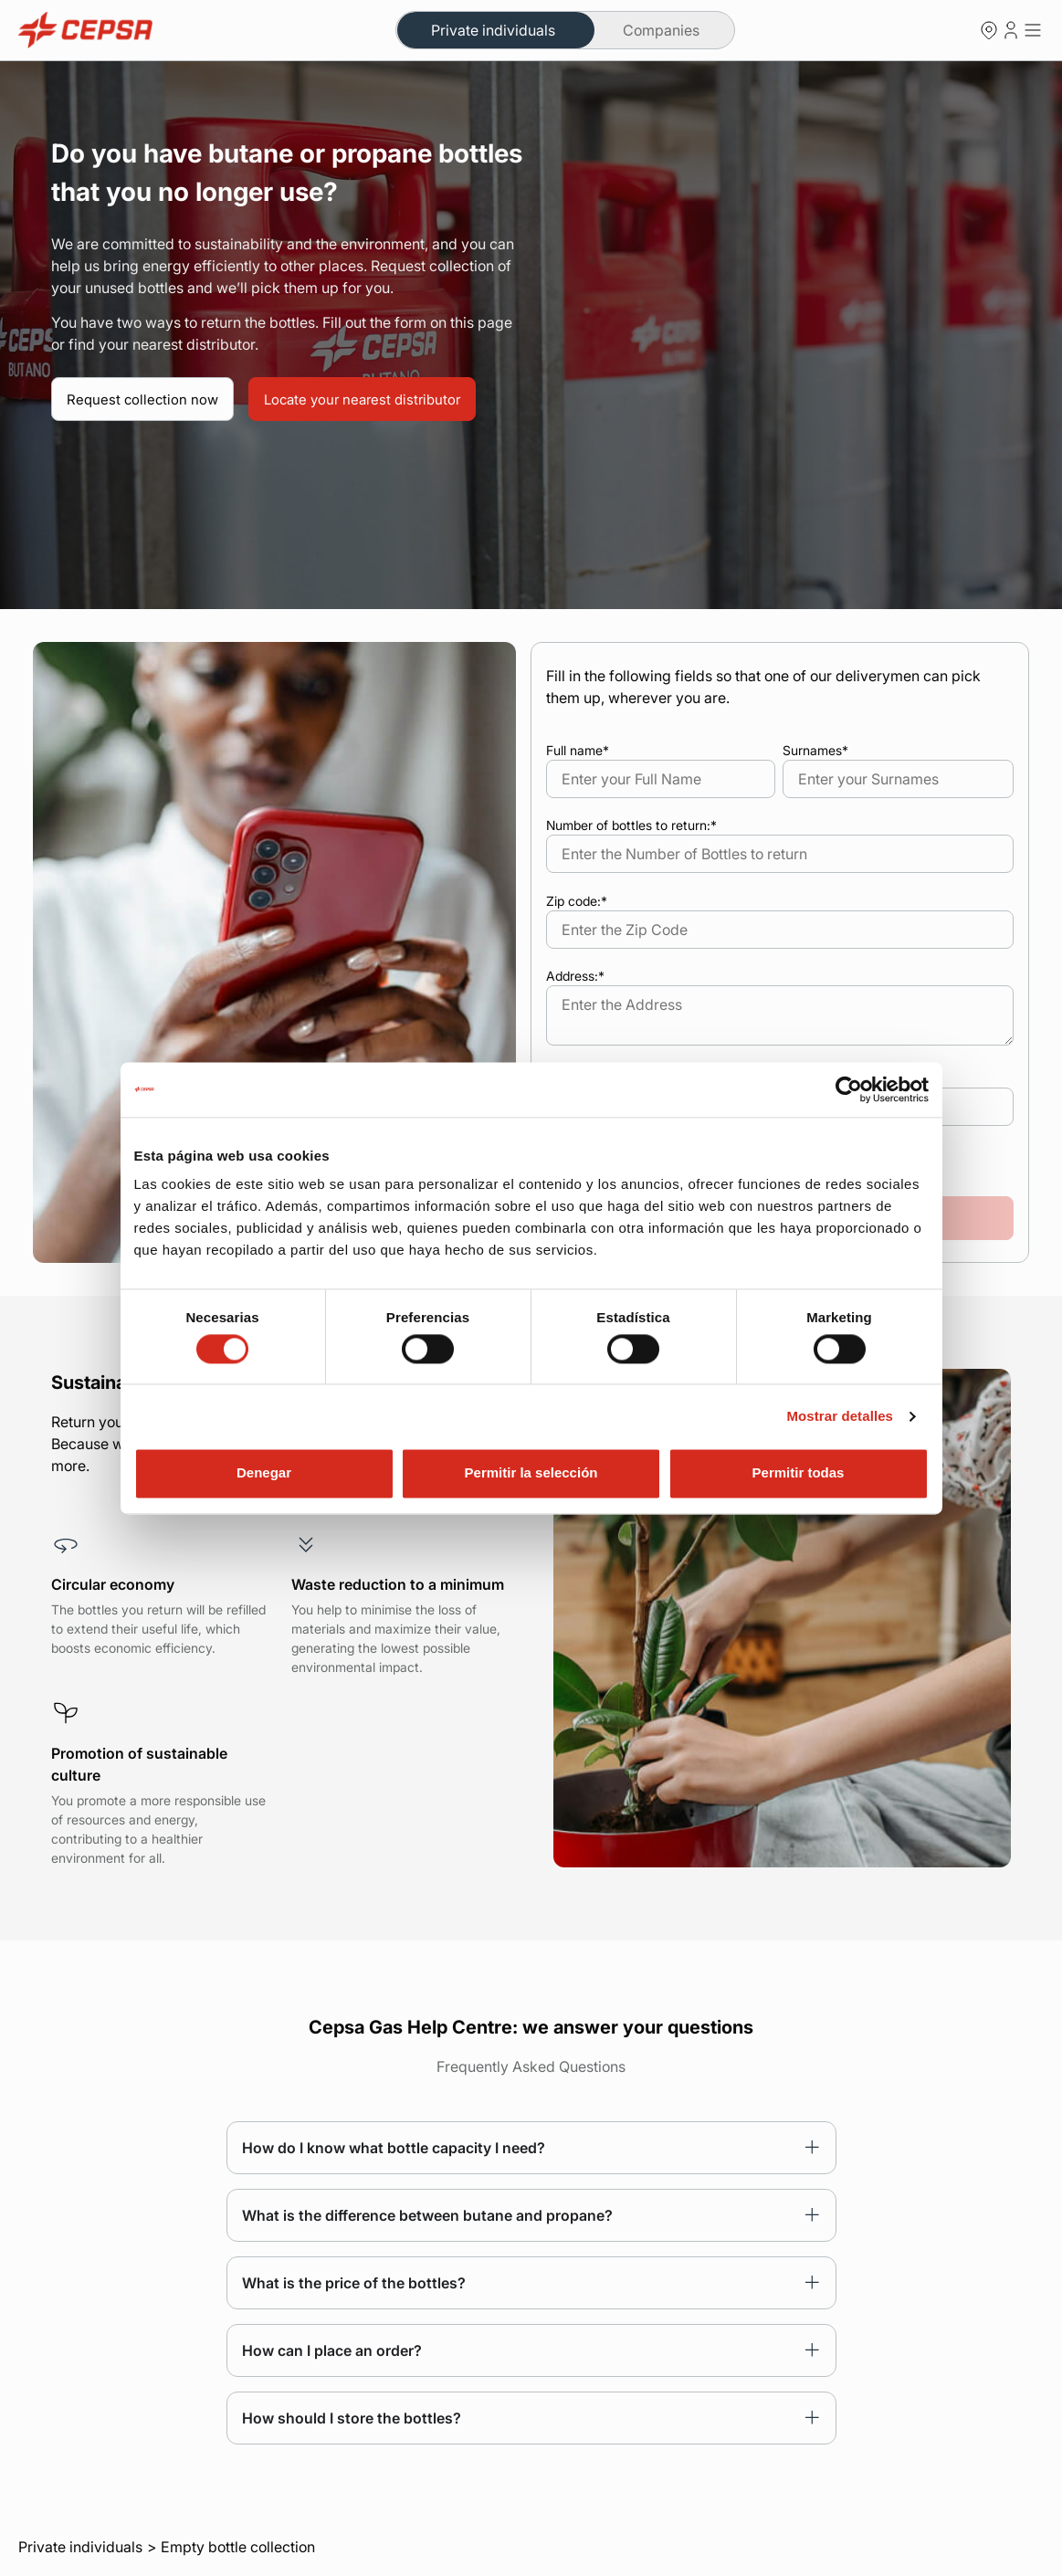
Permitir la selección (531, 1473)
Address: (575, 975)
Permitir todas (798, 1473)
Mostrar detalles (839, 1416)
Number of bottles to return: (631, 825)
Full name (577, 750)
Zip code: (576, 901)
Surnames (815, 750)
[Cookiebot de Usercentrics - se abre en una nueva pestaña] (849, 1089)
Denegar (264, 1473)
